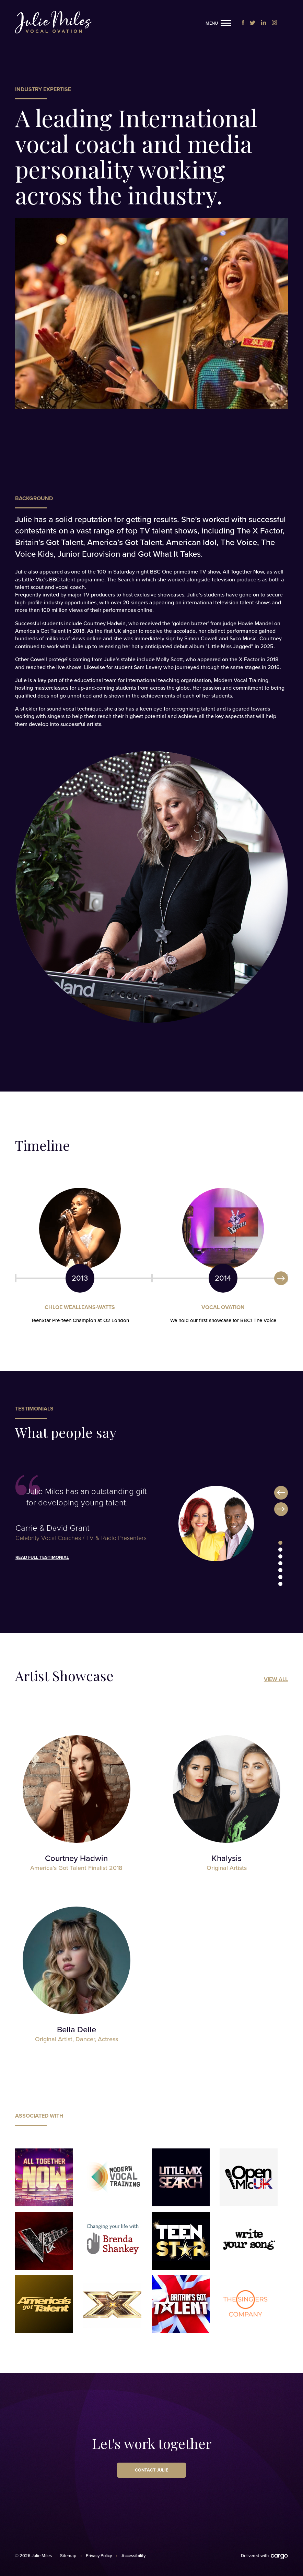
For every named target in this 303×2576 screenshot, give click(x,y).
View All (276, 1679)
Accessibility (133, 2556)
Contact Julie (151, 2470)
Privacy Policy (99, 2556)
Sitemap (68, 2556)
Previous (281, 1493)
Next (281, 1278)
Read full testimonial (42, 1557)
